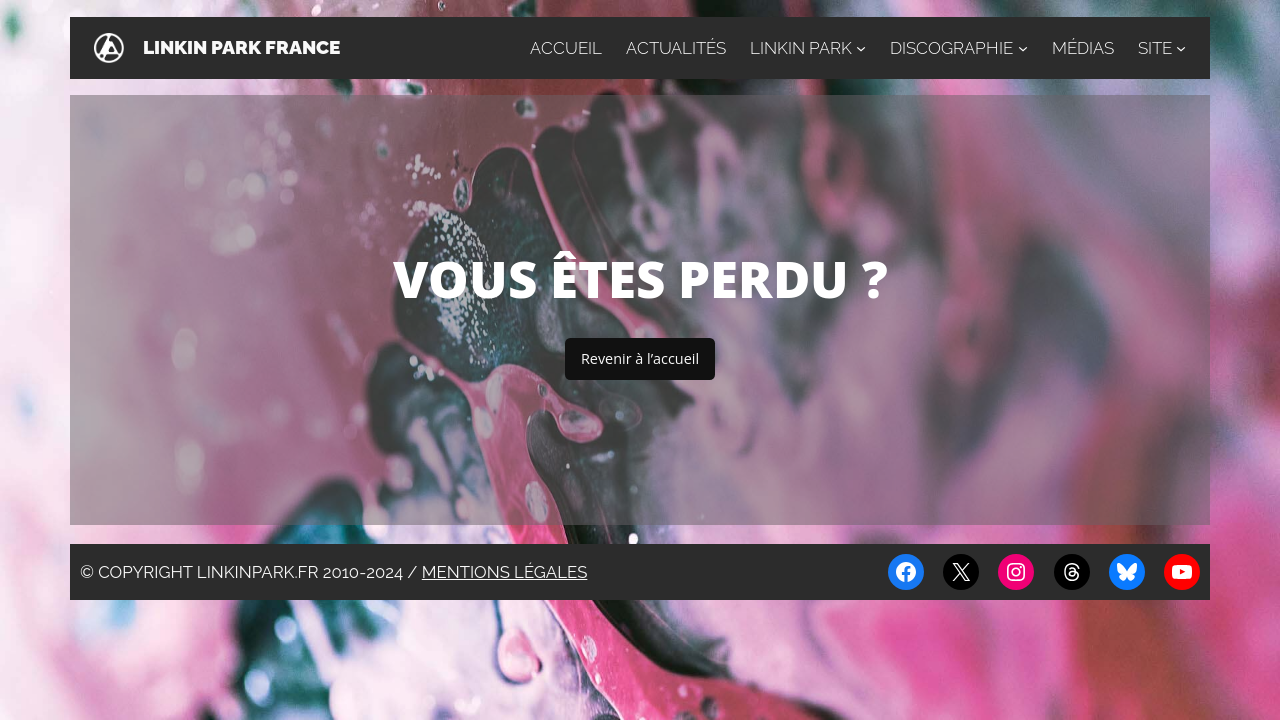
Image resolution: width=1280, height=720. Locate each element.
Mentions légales (505, 572)
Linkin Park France (241, 47)
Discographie (951, 48)
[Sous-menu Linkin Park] (861, 48)
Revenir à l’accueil (640, 358)
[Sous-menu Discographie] (1023, 48)
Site (1155, 48)
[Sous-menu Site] (1181, 48)
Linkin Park (801, 48)
